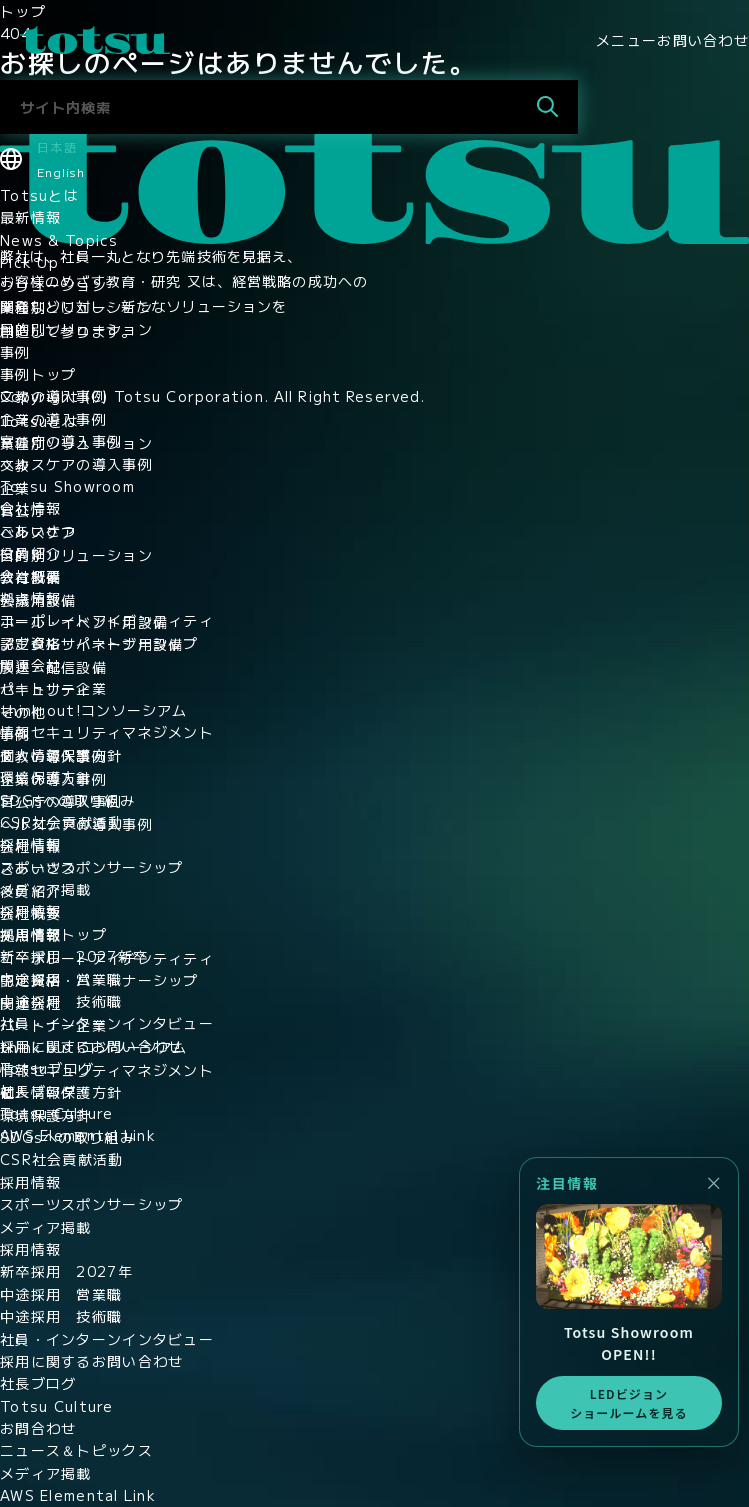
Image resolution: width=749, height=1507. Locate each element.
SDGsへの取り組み (67, 800)
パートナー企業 (53, 688)
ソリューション (53, 285)
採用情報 (30, 844)
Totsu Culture (57, 1113)
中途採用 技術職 (61, 1001)
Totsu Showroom (67, 486)
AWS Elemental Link (78, 1135)
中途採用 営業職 (61, 979)
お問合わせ (38, 1428)
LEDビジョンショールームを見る (629, 1403)
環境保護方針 (46, 777)
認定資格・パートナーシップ (99, 643)
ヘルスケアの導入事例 (76, 464)
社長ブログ (38, 1091)
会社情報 (30, 508)
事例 (15, 352)
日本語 (57, 146)
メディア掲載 (46, 889)
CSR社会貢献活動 (62, 822)
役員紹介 (30, 553)
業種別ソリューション (76, 307)
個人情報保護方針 (61, 755)
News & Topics (59, 240)
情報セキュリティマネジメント (107, 732)
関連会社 (30, 665)
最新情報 (30, 217)
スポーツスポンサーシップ (91, 867)
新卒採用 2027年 (66, 1271)
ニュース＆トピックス (76, 1450)
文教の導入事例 (53, 396)
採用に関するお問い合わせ (91, 1046)
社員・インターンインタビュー (107, 1023)
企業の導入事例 (53, 419)
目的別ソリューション (76, 329)
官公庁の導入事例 (61, 441)
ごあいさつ (38, 531)
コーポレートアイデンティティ (107, 620)
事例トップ (38, 374)
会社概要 (30, 576)
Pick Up (29, 262)
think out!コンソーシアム (94, 710)
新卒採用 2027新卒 (74, 956)
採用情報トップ (53, 934)
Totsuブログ (47, 1068)
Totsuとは (39, 195)
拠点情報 (30, 598)
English (61, 171)
